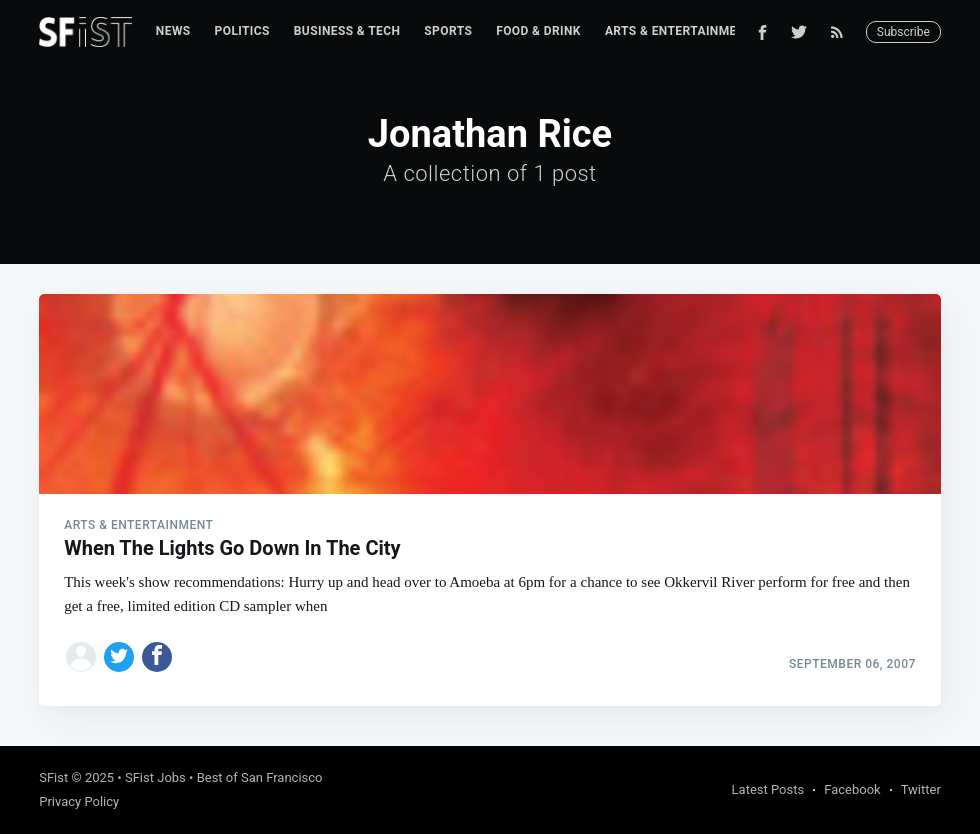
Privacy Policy (79, 801)
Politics (242, 31)
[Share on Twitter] (119, 657)
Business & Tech (347, 31)
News (173, 31)
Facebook (852, 789)
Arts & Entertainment (679, 31)
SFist (53, 777)
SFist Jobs (155, 777)
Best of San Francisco (260, 777)
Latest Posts (768, 789)
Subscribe (903, 32)
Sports (448, 31)
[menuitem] (173, 31)
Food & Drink (538, 31)
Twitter (921, 789)
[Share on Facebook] (157, 657)
